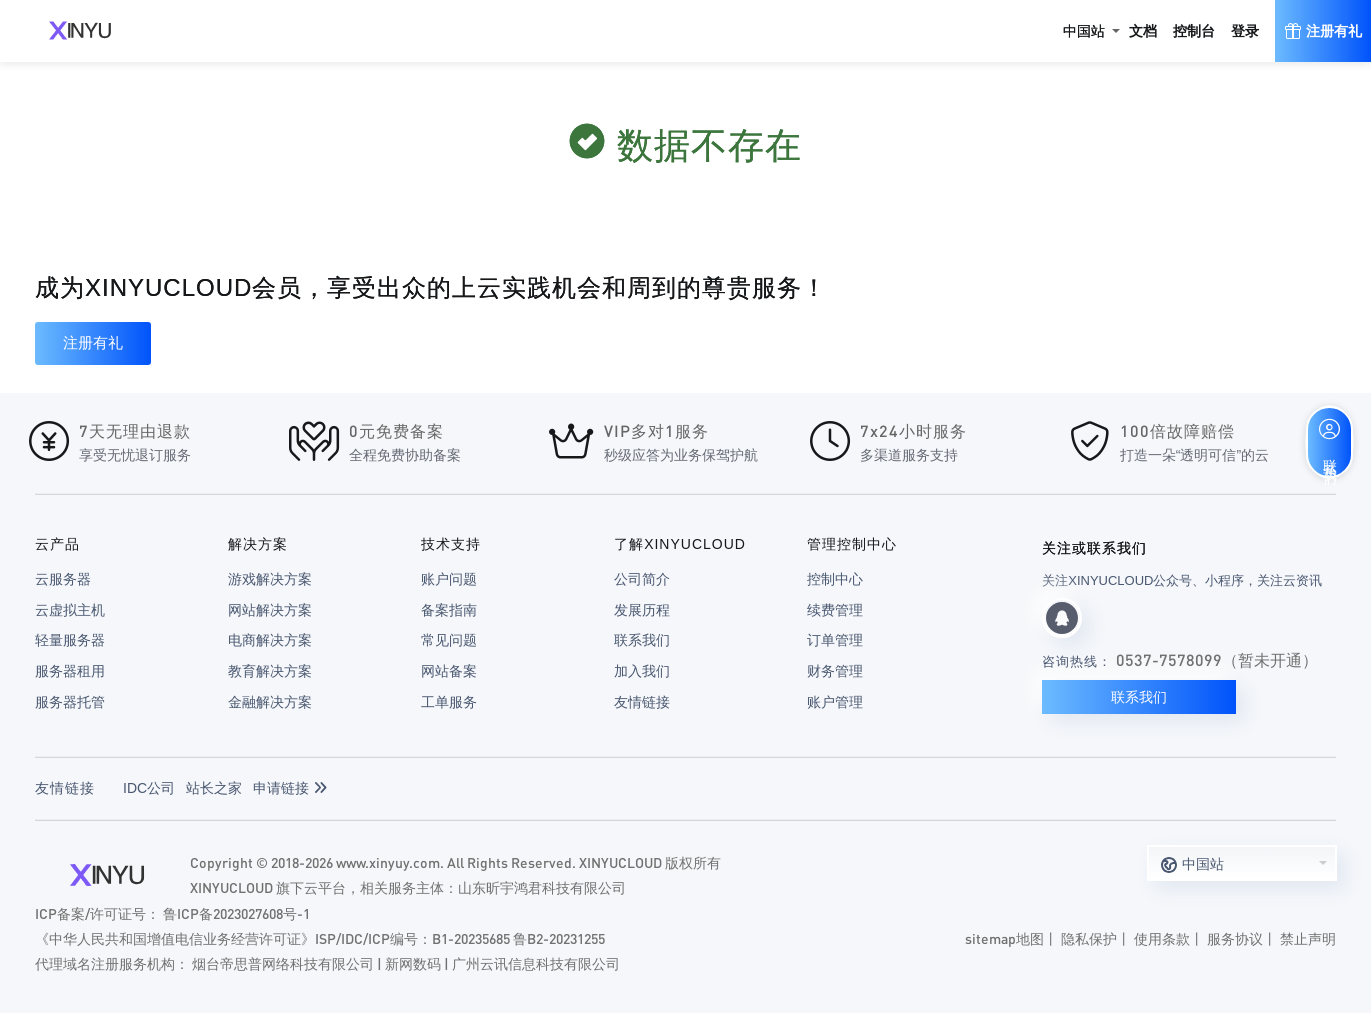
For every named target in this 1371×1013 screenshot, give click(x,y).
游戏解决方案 (270, 579)
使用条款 (1162, 938)
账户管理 (835, 702)
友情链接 (642, 702)
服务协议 (1235, 938)
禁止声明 (1308, 938)
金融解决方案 (270, 702)
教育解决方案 (270, 671)
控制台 (1194, 31)
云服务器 (63, 579)
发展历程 (642, 610)
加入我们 (642, 671)
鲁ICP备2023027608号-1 (236, 913)
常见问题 (449, 640)
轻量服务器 (70, 640)
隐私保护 (1089, 938)
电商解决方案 (270, 640)
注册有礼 (93, 342)
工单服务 (449, 702)
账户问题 (449, 579)
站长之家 (214, 788)
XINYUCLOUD (80, 31)
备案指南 (449, 610)
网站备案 (449, 671)
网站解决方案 (270, 610)
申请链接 (290, 788)
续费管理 (835, 610)
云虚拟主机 (70, 610)
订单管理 (835, 640)
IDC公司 (149, 788)
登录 (1245, 31)
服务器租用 (70, 671)
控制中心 (835, 579)
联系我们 (642, 640)
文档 (1143, 31)
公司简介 (642, 579)
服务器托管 (70, 702)
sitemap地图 (1004, 938)
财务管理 (835, 671)
